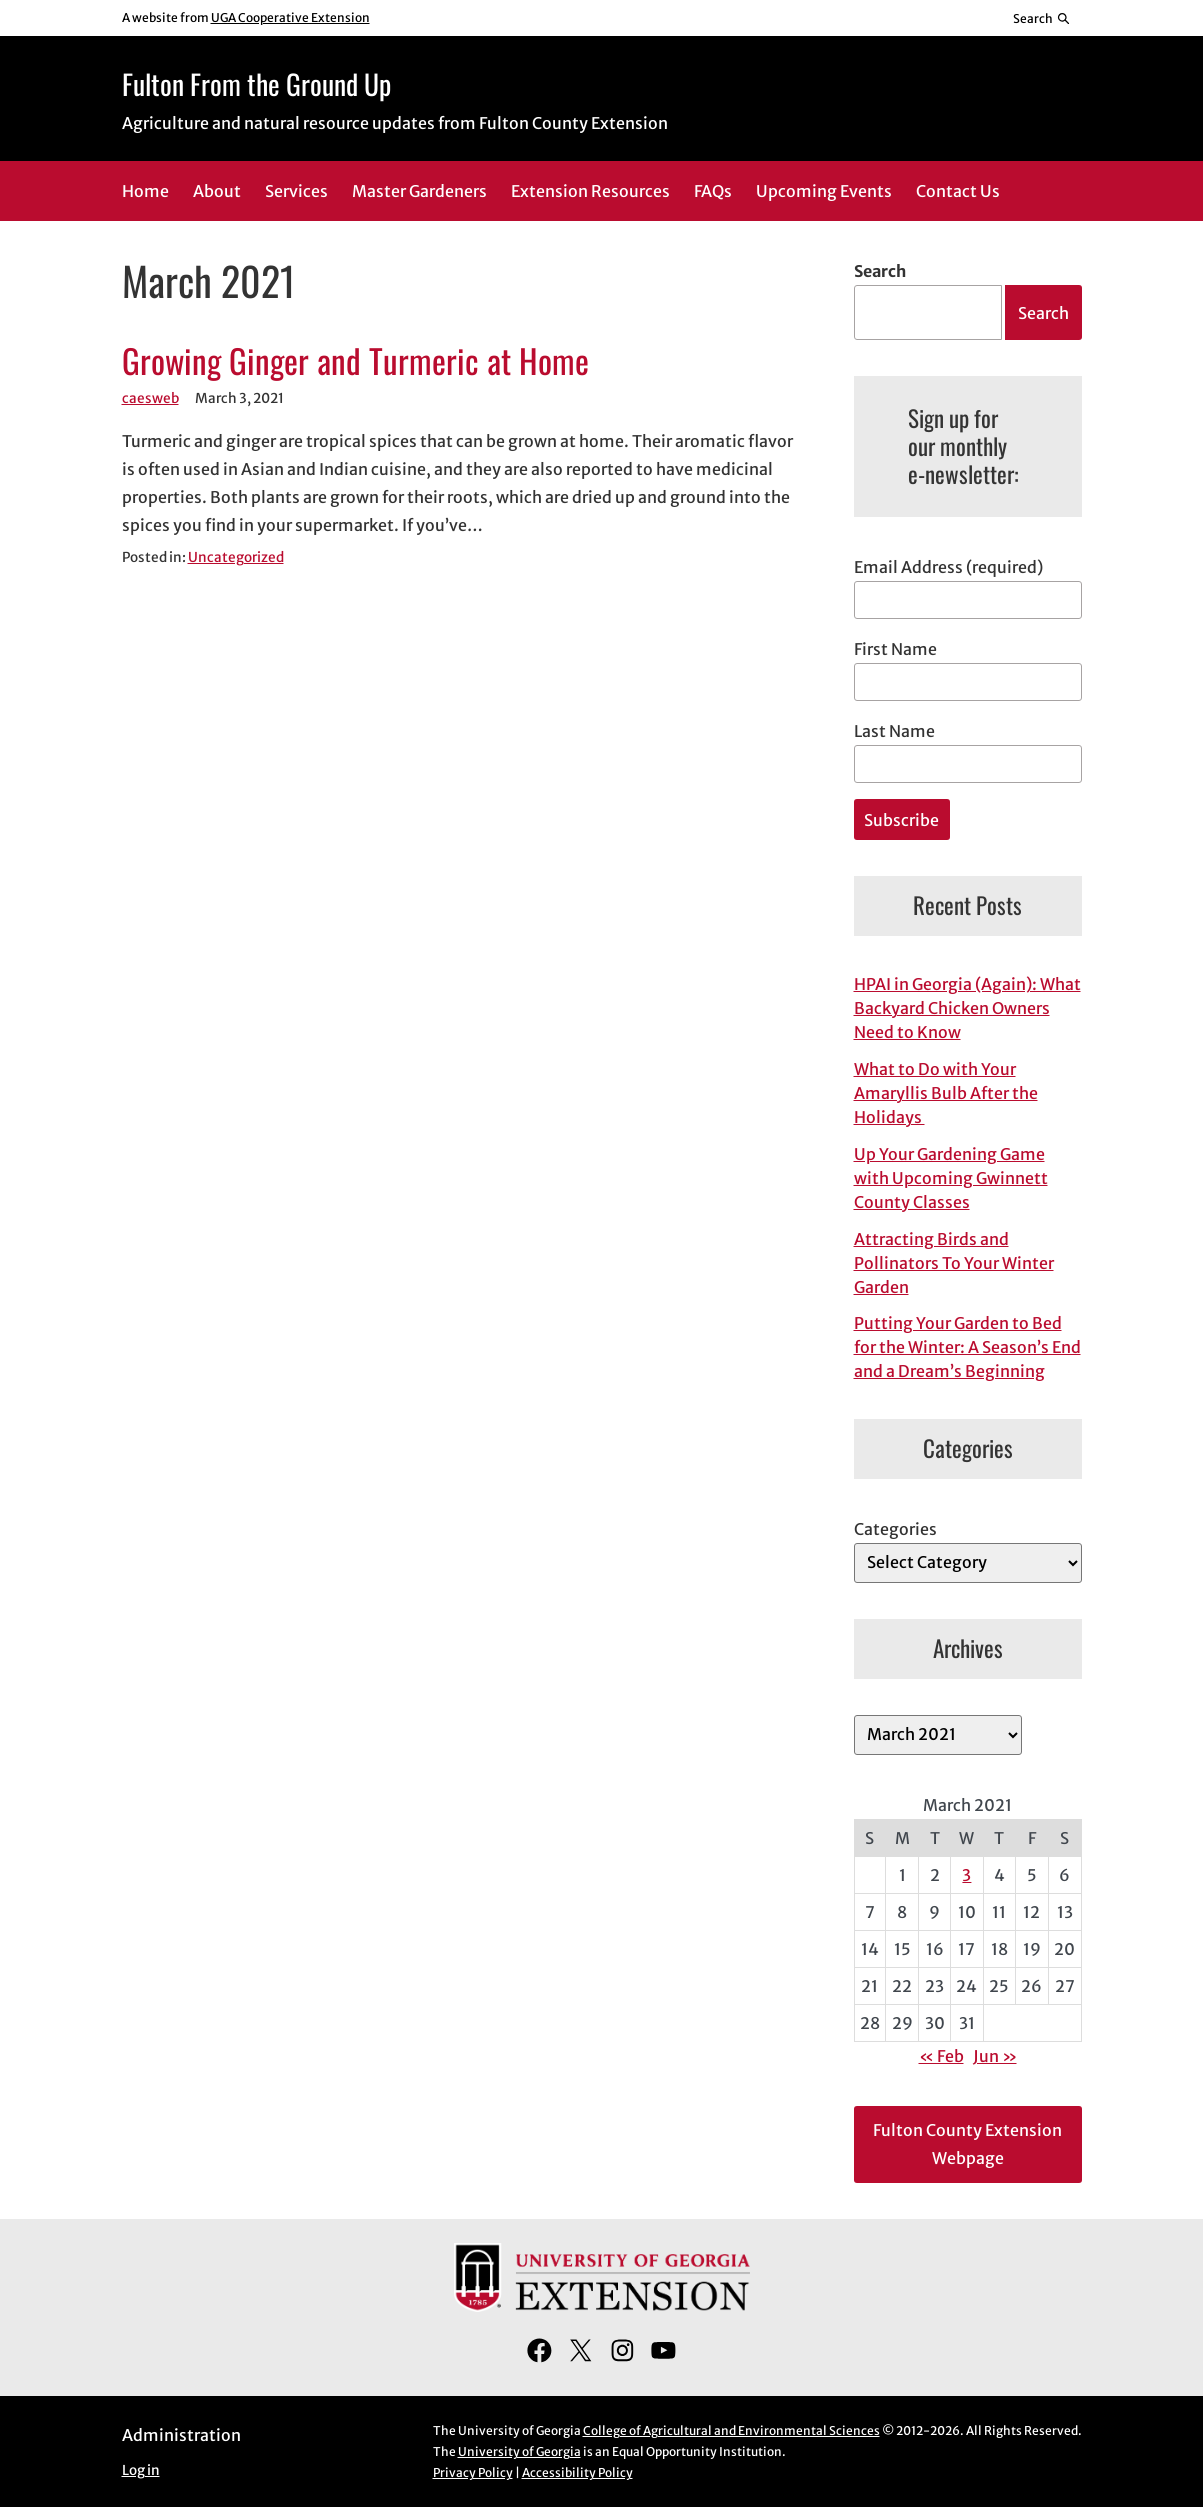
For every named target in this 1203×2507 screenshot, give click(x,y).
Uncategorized (236, 557)
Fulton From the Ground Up (256, 83)
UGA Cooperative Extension (290, 17)
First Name (895, 649)
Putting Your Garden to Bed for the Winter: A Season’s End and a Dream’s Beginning (967, 1347)
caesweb (150, 398)
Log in (141, 2470)
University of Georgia (519, 2451)
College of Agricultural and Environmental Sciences (731, 2430)
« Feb (941, 2056)
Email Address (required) (948, 567)
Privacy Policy (473, 2472)
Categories (895, 1529)
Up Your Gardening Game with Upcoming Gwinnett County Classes (951, 1178)
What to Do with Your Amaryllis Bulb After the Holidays (946, 1093)
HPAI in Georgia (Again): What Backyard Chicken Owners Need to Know (967, 1008)
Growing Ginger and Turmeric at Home (355, 361)
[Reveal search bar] (1041, 18)
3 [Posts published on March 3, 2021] (966, 1875)
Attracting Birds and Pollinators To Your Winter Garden (954, 1263)
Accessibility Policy (577, 2472)
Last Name (894, 731)
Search (880, 271)
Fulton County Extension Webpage (967, 2144)
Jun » (995, 2056)
